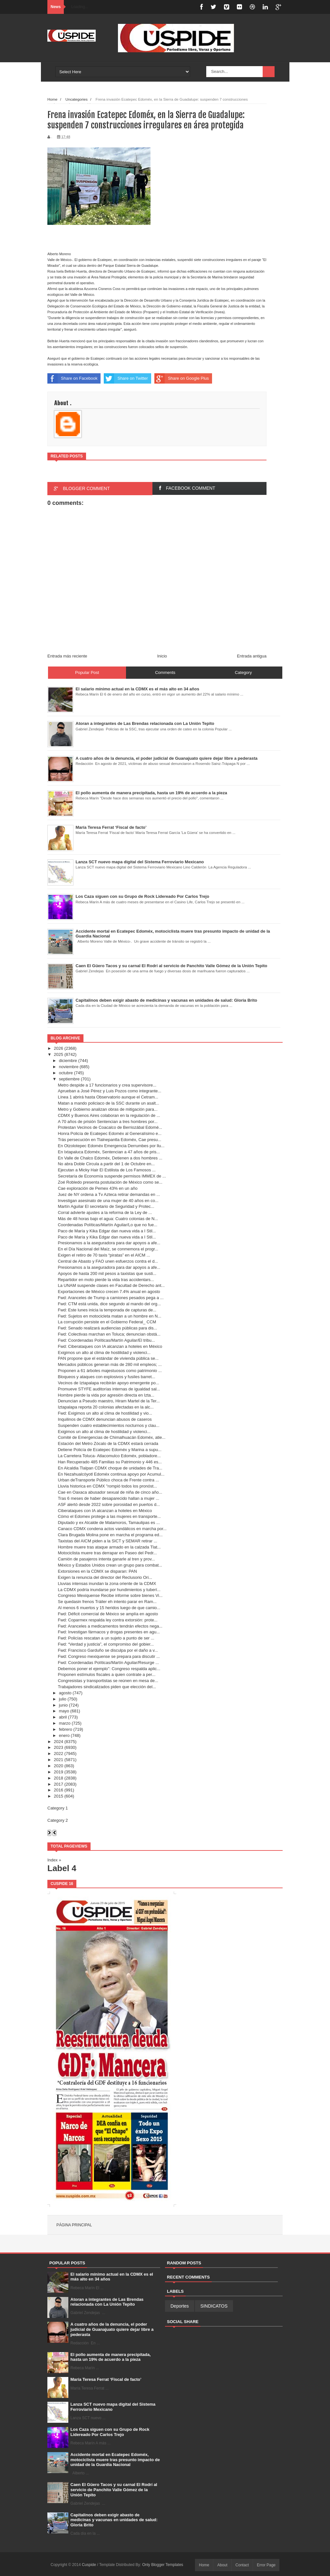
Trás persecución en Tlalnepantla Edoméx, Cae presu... (109, 1139)
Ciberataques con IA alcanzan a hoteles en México (105, 1510)
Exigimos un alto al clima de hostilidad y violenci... (104, 1352)
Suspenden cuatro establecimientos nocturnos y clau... (108, 1425)
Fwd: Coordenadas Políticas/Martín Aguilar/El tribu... (106, 1340)
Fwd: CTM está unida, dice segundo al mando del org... (109, 1303)
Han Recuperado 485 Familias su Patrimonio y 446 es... (109, 1461)
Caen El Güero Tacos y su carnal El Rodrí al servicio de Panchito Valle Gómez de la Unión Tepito (114, 2489)
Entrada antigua (252, 656)
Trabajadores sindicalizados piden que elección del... (107, 1686)
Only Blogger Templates (162, 2564)
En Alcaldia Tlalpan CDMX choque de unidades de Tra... (110, 1468)
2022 (58, 1753)
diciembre (68, 1060)
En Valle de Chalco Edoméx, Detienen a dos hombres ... (110, 1158)
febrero (65, 1729)
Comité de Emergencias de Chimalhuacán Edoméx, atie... (111, 1437)
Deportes (179, 2306)
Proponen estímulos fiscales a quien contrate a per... (106, 1674)
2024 (58, 1741)
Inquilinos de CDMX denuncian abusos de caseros (104, 1419)
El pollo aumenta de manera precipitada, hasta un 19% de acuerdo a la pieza (111, 2357)
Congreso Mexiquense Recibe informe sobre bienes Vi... (110, 1595)
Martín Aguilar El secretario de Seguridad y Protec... (106, 1206)
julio (62, 1699)
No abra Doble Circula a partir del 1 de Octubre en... (106, 1163)
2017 (58, 1784)
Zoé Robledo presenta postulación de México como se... (110, 1182)
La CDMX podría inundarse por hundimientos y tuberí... (109, 1589)
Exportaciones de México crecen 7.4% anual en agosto (109, 1291)
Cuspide (89, 2564)
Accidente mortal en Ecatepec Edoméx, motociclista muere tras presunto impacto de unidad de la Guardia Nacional (115, 2459)
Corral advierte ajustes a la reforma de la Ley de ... (105, 1212)
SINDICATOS (214, 2306)
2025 (58, 1054)
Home (204, 2565)
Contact (242, 2565)
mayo (64, 1711)
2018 (58, 1778)
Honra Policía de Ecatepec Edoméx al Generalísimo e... (109, 1133)
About (222, 2565)
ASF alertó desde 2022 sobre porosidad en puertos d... (109, 1504)
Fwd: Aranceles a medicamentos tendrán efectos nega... (110, 1626)
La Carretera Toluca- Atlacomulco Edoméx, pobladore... (109, 1455)
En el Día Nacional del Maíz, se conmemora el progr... (108, 1249)
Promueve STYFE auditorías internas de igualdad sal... (109, 1389)
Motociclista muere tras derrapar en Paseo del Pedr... (107, 1552)
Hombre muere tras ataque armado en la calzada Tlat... (109, 1547)
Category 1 (57, 1808)
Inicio (162, 656)
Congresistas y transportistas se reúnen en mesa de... (108, 1680)
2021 (58, 1759)
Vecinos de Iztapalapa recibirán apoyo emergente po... (108, 1382)
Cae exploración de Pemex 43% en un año (97, 1188)
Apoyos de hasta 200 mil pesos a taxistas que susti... (107, 1273)
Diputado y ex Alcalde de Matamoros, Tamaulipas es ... (109, 1522)
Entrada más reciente (67, 656)
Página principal (74, 2225)
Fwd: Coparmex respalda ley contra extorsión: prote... (107, 1620)
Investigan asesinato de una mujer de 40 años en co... (108, 1200)
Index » (54, 1860)
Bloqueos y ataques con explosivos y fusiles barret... (106, 1376)
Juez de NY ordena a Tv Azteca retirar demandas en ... (109, 1194)
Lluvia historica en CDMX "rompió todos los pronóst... (107, 1486)
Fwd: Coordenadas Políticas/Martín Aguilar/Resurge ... (108, 1662)
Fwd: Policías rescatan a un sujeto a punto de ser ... (106, 1638)
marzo (65, 1723)
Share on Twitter (126, 378)
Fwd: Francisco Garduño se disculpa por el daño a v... (108, 1650)
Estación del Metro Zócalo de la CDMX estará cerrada (108, 1443)
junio (63, 1705)
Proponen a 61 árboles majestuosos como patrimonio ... (109, 1370)
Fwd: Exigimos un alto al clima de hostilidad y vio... (105, 1413)
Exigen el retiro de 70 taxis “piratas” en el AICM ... (104, 1255)
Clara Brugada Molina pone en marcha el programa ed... (110, 1534)
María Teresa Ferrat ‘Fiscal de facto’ (106, 2379)
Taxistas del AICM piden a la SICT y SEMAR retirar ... (107, 1541)
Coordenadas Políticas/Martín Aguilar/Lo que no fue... (107, 1224)
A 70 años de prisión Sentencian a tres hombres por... (107, 1121)
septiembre (69, 1079)
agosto (65, 1692)
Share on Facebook (72, 378)
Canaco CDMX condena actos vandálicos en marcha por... (112, 1528)
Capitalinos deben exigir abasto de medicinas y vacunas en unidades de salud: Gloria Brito (114, 2519)
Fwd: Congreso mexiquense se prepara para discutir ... (109, 1656)
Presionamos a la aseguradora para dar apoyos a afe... (109, 1242)
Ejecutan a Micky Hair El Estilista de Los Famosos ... (106, 1170)
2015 (58, 1796)
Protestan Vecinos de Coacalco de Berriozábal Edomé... (110, 1127)
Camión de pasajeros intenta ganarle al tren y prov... (106, 1559)
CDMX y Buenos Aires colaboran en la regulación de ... (109, 1115)
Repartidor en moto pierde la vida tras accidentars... (106, 1279)
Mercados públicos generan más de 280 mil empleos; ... (109, 1364)
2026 (58, 1048)
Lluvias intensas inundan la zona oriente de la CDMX (107, 1583)
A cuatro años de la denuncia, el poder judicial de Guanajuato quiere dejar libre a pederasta (112, 2329)
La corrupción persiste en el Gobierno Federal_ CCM (107, 1321)
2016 (58, 1790)
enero (64, 1735)
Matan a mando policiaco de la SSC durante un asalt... (108, 1103)
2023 (58, 1747)
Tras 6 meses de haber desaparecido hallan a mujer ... (108, 1498)
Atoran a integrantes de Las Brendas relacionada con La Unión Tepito (107, 2302)
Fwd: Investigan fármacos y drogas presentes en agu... (109, 1631)
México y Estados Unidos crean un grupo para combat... (110, 1565)
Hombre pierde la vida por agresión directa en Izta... (106, 1395)
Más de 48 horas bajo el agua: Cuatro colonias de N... (108, 1218)
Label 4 (61, 1868)
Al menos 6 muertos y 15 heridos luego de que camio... (109, 1607)
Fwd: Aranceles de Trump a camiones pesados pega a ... (110, 1297)
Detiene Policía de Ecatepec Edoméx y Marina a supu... (109, 1449)
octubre (66, 1072)
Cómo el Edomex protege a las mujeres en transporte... (109, 1516)
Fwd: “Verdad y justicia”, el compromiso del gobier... (106, 1644)
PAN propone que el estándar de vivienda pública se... (108, 1358)
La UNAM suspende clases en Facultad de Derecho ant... (111, 1285)
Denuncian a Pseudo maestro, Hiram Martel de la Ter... (109, 1400)
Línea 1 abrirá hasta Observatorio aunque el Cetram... (108, 1097)
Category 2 (57, 1820)
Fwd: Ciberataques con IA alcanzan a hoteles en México (110, 1346)
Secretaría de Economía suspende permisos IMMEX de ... (112, 1176)
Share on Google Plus (181, 378)
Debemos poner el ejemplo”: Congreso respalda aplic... (109, 1668)
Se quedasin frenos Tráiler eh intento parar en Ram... (107, 1601)
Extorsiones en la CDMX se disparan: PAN (97, 1571)
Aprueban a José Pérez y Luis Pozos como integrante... (109, 1090)
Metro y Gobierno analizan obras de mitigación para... (107, 1109)
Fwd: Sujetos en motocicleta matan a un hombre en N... (109, 1316)
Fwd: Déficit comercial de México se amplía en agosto (108, 1613)
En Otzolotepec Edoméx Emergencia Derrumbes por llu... (111, 1145)
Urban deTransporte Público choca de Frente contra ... (108, 1480)
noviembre (69, 1066)
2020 (58, 1765)
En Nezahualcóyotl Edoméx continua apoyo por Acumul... (111, 1474)
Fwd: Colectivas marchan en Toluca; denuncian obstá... (109, 1334)
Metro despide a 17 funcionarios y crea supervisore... (107, 1085)
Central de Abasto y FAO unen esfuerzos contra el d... (108, 1261)
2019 (58, 1771)
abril (63, 1717)
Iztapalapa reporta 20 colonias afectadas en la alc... (105, 1407)
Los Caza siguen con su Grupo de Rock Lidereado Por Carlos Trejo (110, 2432)
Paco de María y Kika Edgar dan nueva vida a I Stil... (107, 1230)
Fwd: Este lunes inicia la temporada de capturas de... (107, 1310)
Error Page (266, 2565)
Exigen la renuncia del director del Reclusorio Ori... (105, 1577)
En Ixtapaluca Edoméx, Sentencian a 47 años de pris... (109, 1151)
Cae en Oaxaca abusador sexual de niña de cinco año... (110, 1492)
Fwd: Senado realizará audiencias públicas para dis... (107, 1328)
